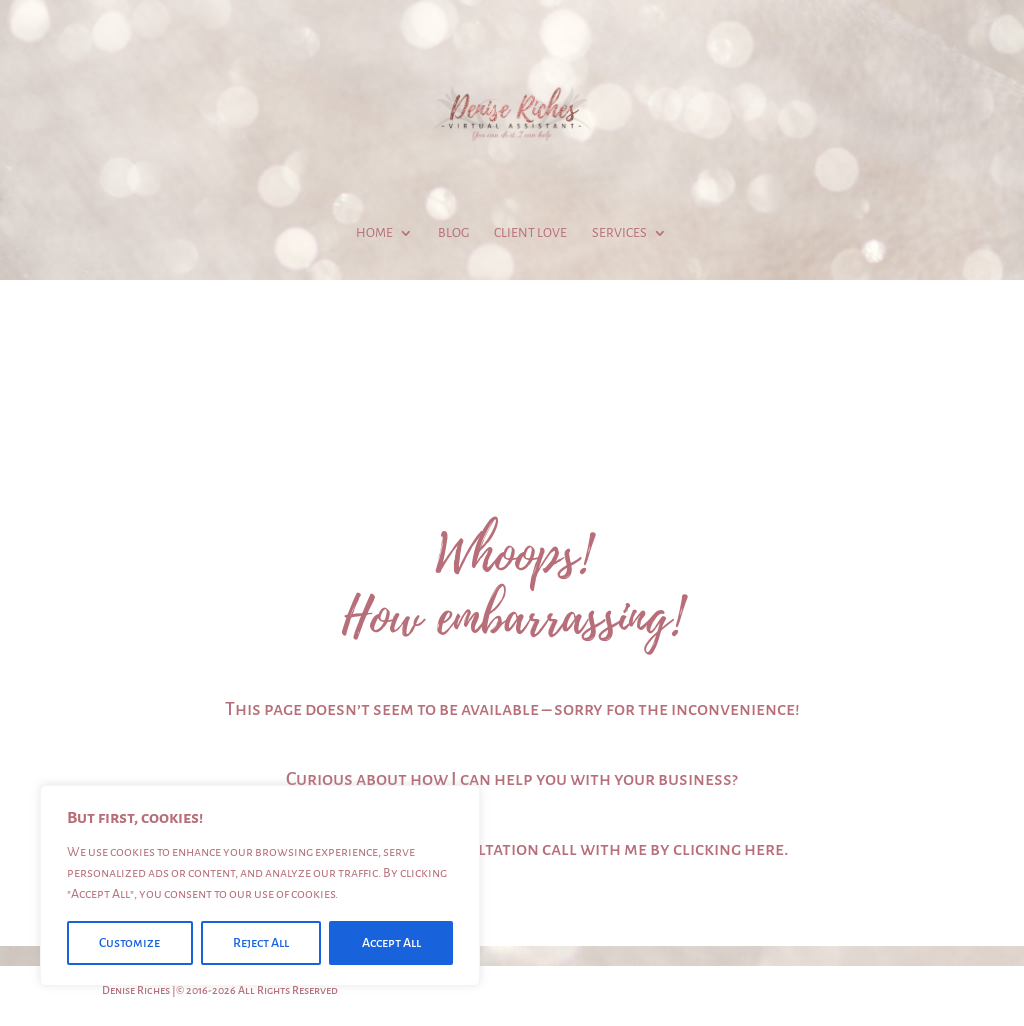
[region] (260, 885)
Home (374, 233)
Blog (453, 233)
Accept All (391, 943)
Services (619, 233)
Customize (129, 943)
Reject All (261, 943)
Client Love (530, 233)
